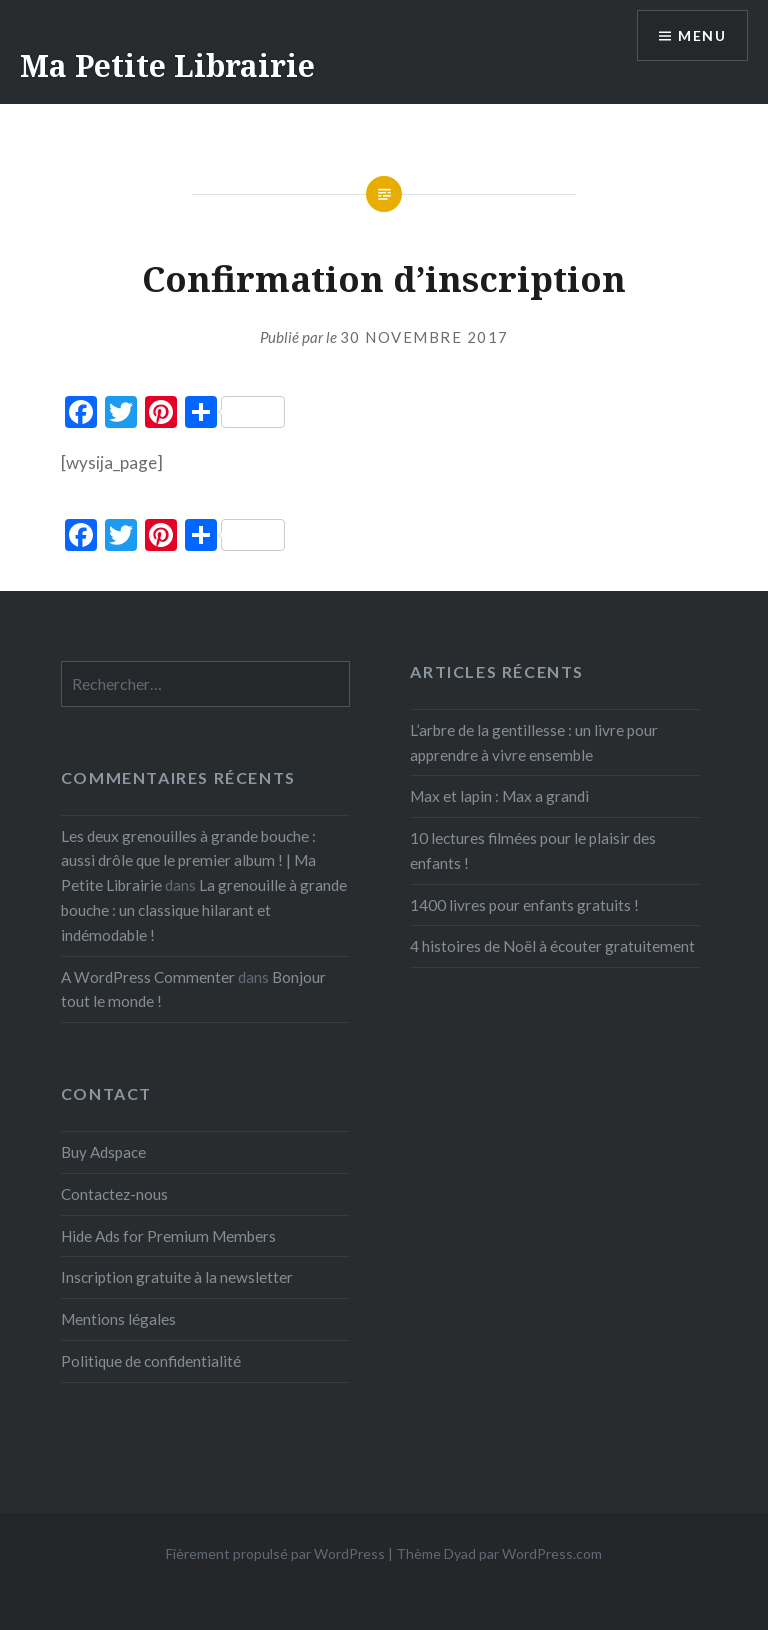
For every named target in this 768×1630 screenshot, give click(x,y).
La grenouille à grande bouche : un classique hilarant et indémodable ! (204, 910)
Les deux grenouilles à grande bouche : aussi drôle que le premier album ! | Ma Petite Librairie (188, 861)
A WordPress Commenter (148, 977)
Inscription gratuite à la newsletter (177, 1277)
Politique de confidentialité (151, 1361)
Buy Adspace (103, 1152)
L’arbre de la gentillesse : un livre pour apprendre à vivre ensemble (534, 742)
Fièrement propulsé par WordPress (275, 1553)
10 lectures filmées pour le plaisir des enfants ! (533, 850)
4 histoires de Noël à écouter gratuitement (552, 946)
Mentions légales (118, 1319)
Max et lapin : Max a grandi (499, 796)
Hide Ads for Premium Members (168, 1236)
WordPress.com (552, 1553)
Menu (702, 35)
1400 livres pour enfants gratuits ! (524, 905)
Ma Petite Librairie (167, 65)
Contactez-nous (114, 1194)
